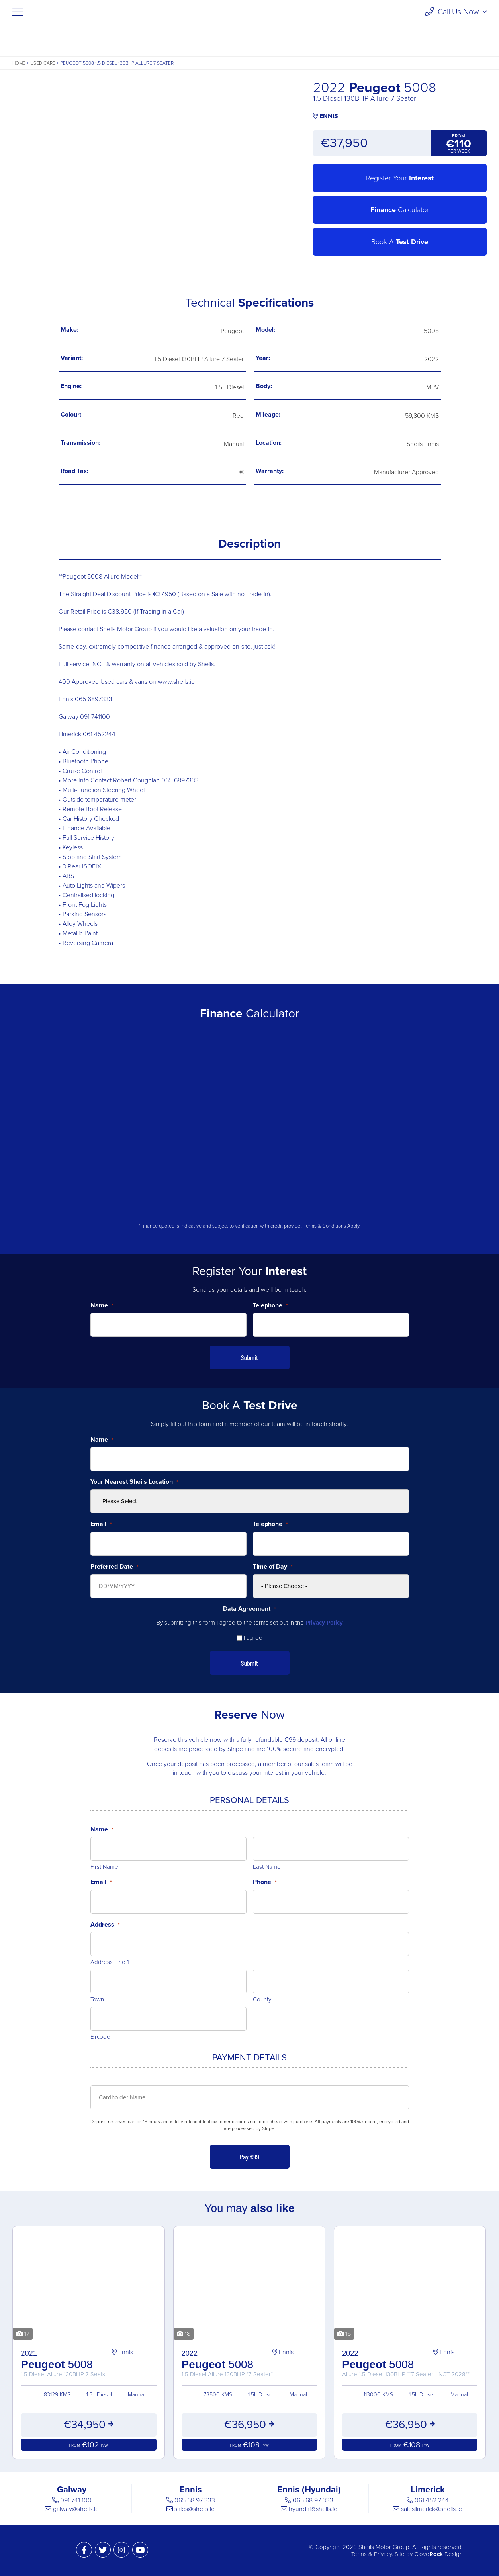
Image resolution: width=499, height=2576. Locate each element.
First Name (104, 1866)
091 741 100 (76, 2501)
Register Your (400, 178)
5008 (88, 2362)
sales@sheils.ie (194, 2509)
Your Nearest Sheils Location (134, 1482)
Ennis (122, 2352)
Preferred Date (114, 1567)
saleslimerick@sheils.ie (431, 2509)
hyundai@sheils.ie (313, 2509)
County (262, 1999)
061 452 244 (432, 2501)
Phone (265, 1882)
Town (97, 1999)
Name (101, 1305)
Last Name (267, 1866)
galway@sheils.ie (76, 2509)
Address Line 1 (109, 1962)
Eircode (100, 2036)
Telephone (270, 1305)
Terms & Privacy (371, 2554)
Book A (399, 241)
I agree (253, 1637)
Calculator (399, 209)
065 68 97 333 (194, 2501)
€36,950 (249, 2425)
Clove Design (438, 2554)
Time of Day (273, 1567)
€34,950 (88, 2425)
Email (101, 1524)
